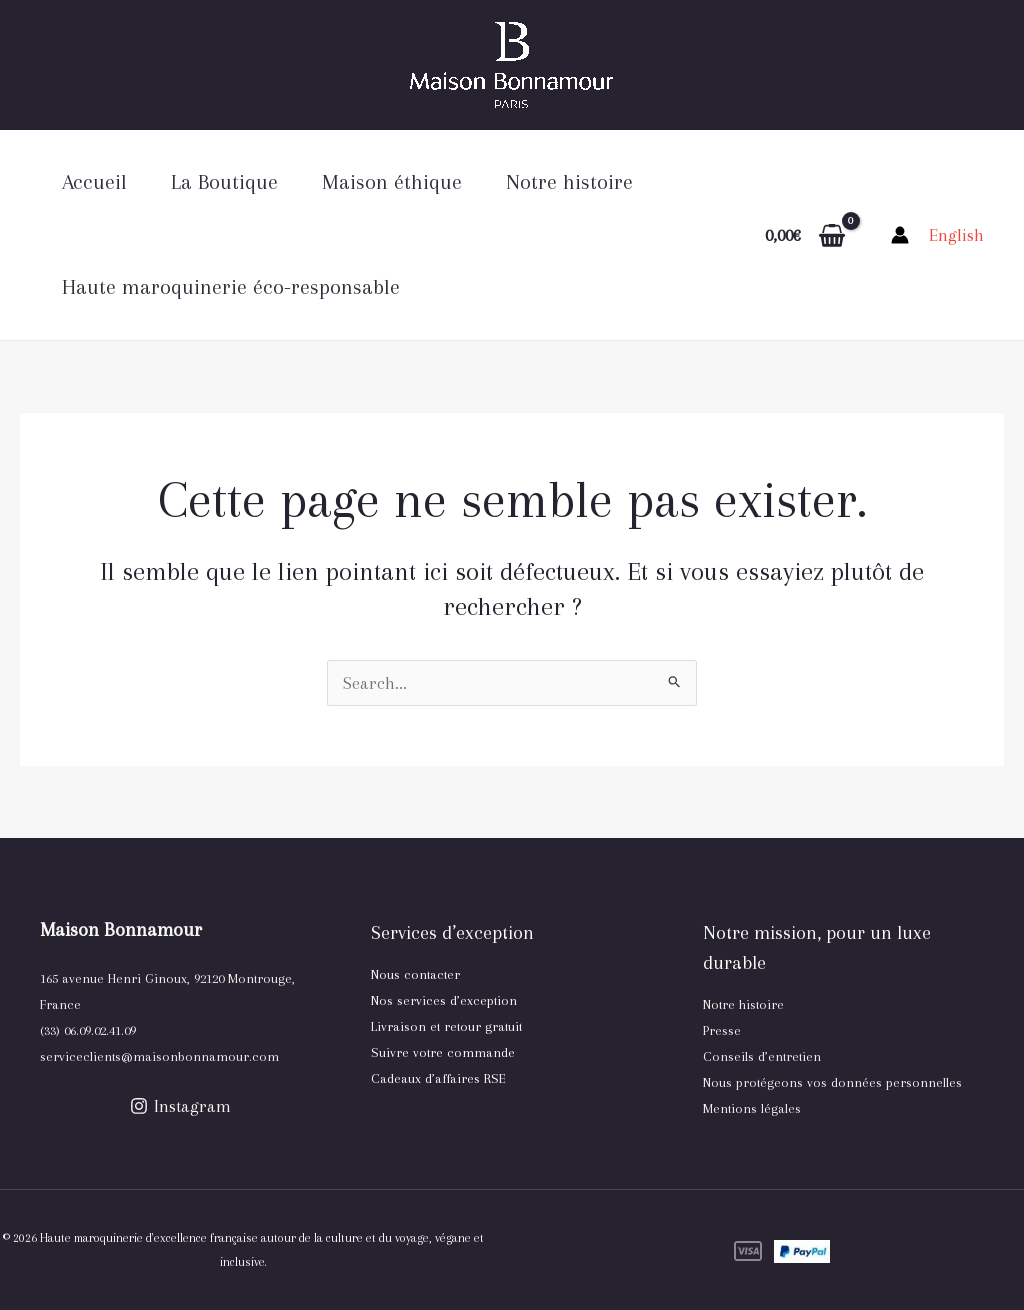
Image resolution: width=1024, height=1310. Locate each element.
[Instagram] (180, 1106)
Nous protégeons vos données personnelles (832, 1082)
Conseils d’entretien (762, 1056)
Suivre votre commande (443, 1052)
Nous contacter (415, 974)
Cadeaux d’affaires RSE (438, 1078)
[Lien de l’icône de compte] (900, 235)
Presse (722, 1030)
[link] (956, 235)
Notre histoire (743, 1004)
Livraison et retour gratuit (446, 1026)
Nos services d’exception (444, 1000)
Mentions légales (752, 1108)
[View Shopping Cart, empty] (805, 235)
